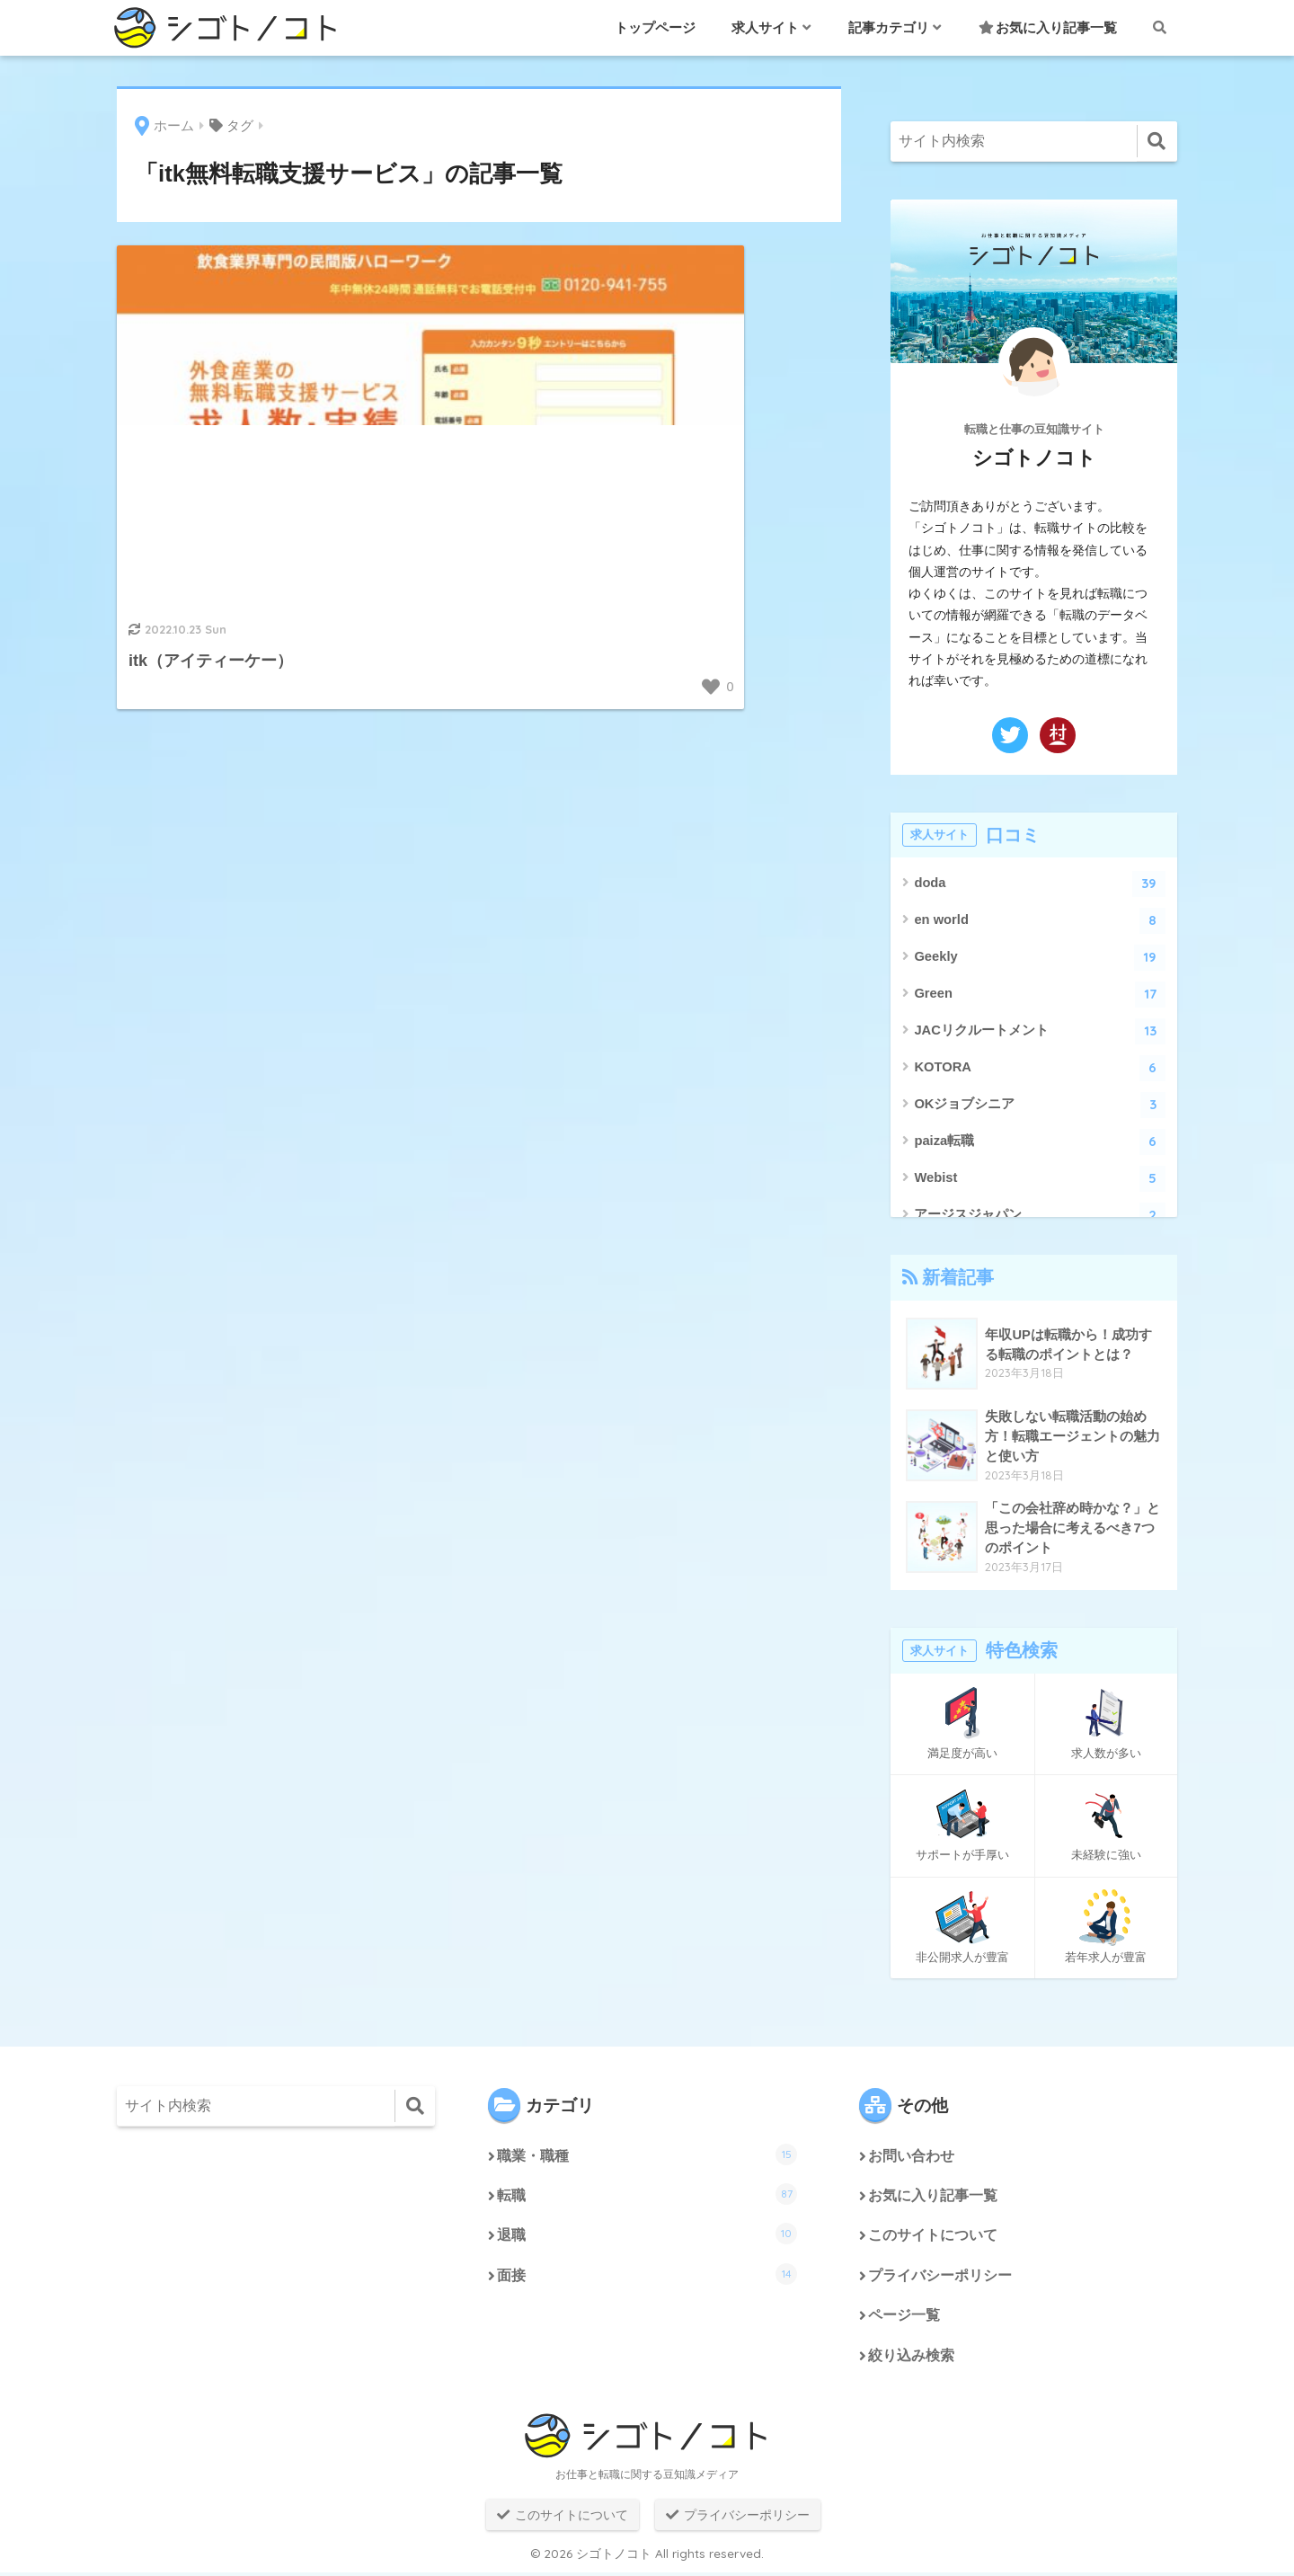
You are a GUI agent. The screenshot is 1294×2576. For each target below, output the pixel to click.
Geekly (1039, 958)
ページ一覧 (904, 2318)
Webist (1039, 1179)
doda (1039, 884)
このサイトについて (932, 2237)
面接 (647, 2276)
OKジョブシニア (1039, 1105)
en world (1039, 921)
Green (1039, 995)
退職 (647, 2235)
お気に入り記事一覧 (1048, 27)
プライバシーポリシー (940, 2278)
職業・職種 (647, 2154)
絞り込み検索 (911, 2359)
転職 (647, 2195)
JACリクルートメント (1039, 1031)
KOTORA (1039, 1068)
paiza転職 (1039, 1142)
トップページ (655, 27)
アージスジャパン (1039, 1216)
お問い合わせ (911, 2156)
